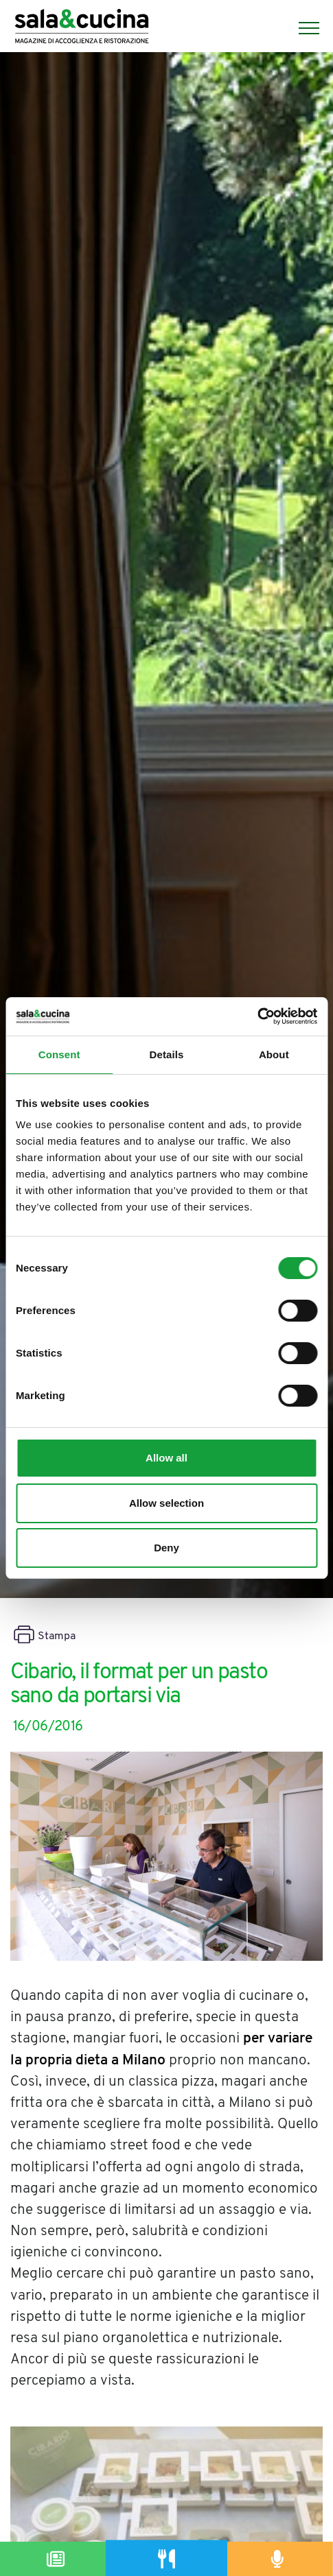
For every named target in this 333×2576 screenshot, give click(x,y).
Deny (166, 1547)
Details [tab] (167, 1054)
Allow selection (166, 1503)
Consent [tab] (59, 1054)
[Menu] (302, 28)
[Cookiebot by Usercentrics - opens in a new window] (257, 1016)
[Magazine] (55, 2559)
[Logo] (81, 28)
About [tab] (274, 1054)
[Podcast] (277, 2559)
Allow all (166, 1458)
